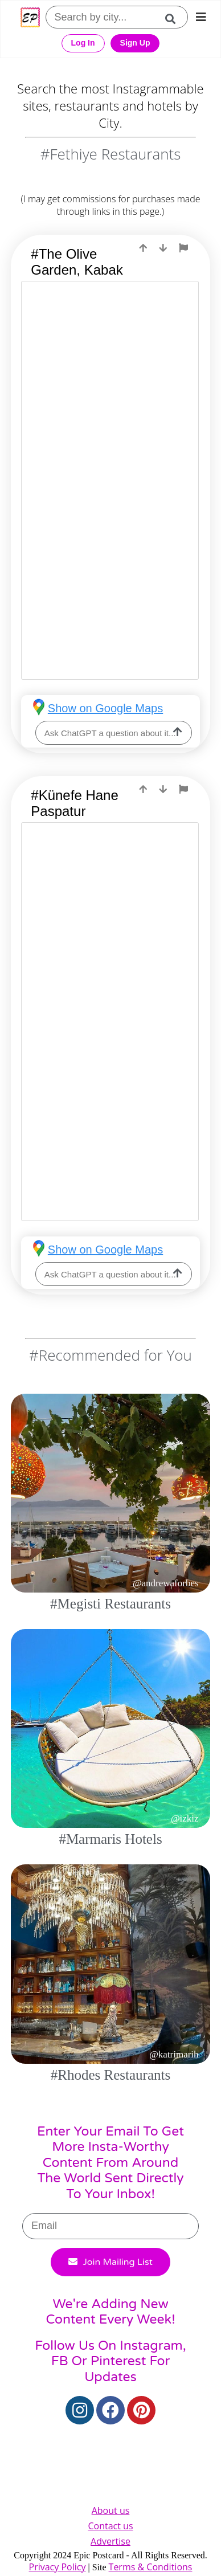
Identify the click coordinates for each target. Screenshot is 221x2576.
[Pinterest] (141, 2410)
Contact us (110, 2526)
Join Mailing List (110, 2262)
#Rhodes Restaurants (110, 2075)
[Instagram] (80, 2410)
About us (111, 2510)
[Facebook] (110, 2410)
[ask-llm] (177, 732)
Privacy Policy (57, 2567)
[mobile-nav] (201, 17)
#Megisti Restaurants (110, 1603)
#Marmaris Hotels (110, 1839)
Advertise (110, 2541)
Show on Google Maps (105, 708)
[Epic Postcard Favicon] (30, 17)
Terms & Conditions (151, 2567)
